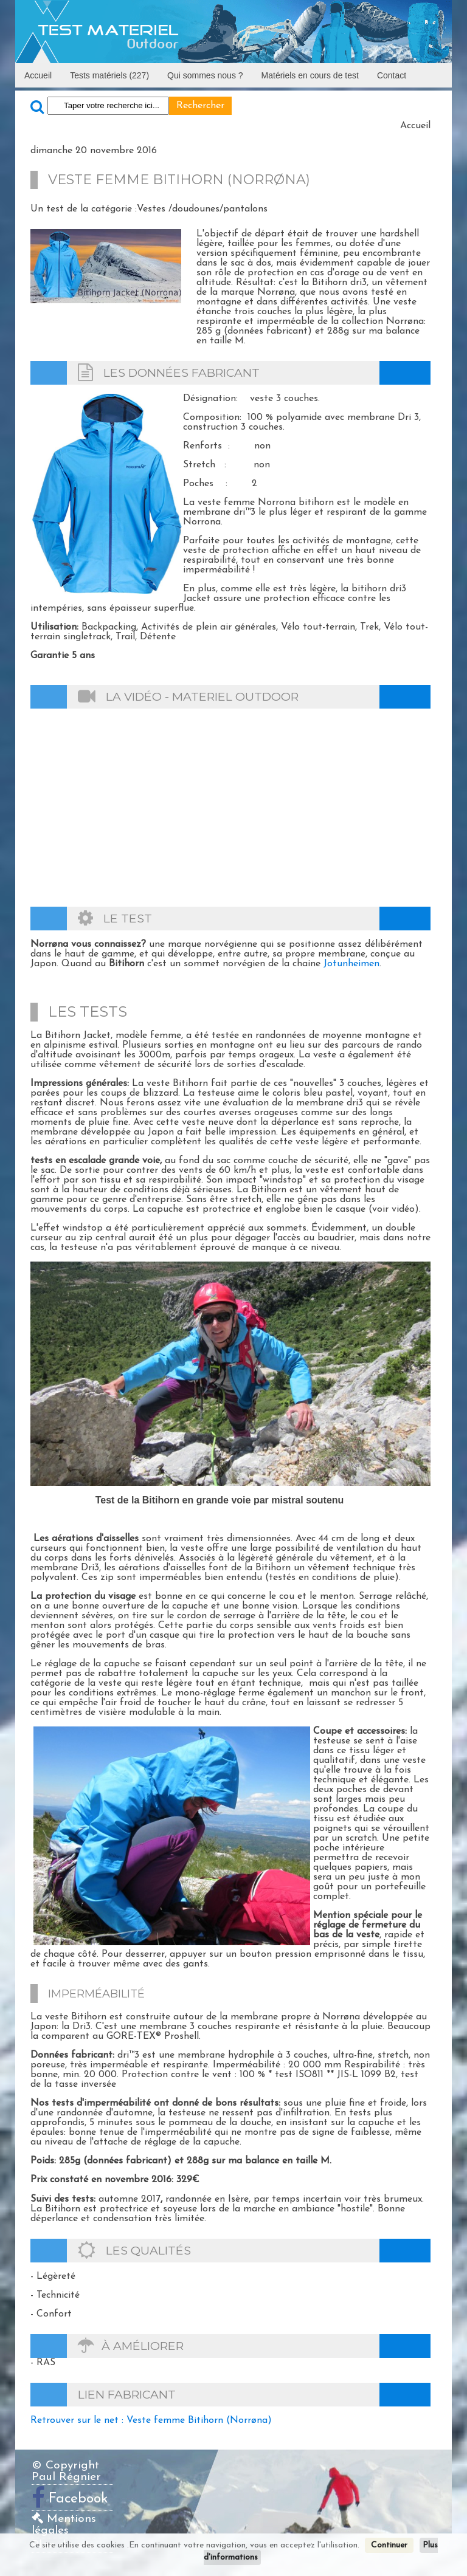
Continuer (389, 2545)
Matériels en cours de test (310, 75)
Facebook (78, 2499)
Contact (391, 75)
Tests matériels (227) (109, 75)
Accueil (38, 75)
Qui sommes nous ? (205, 75)
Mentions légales (64, 2525)
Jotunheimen (351, 964)
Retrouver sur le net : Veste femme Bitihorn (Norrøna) (151, 2420)
